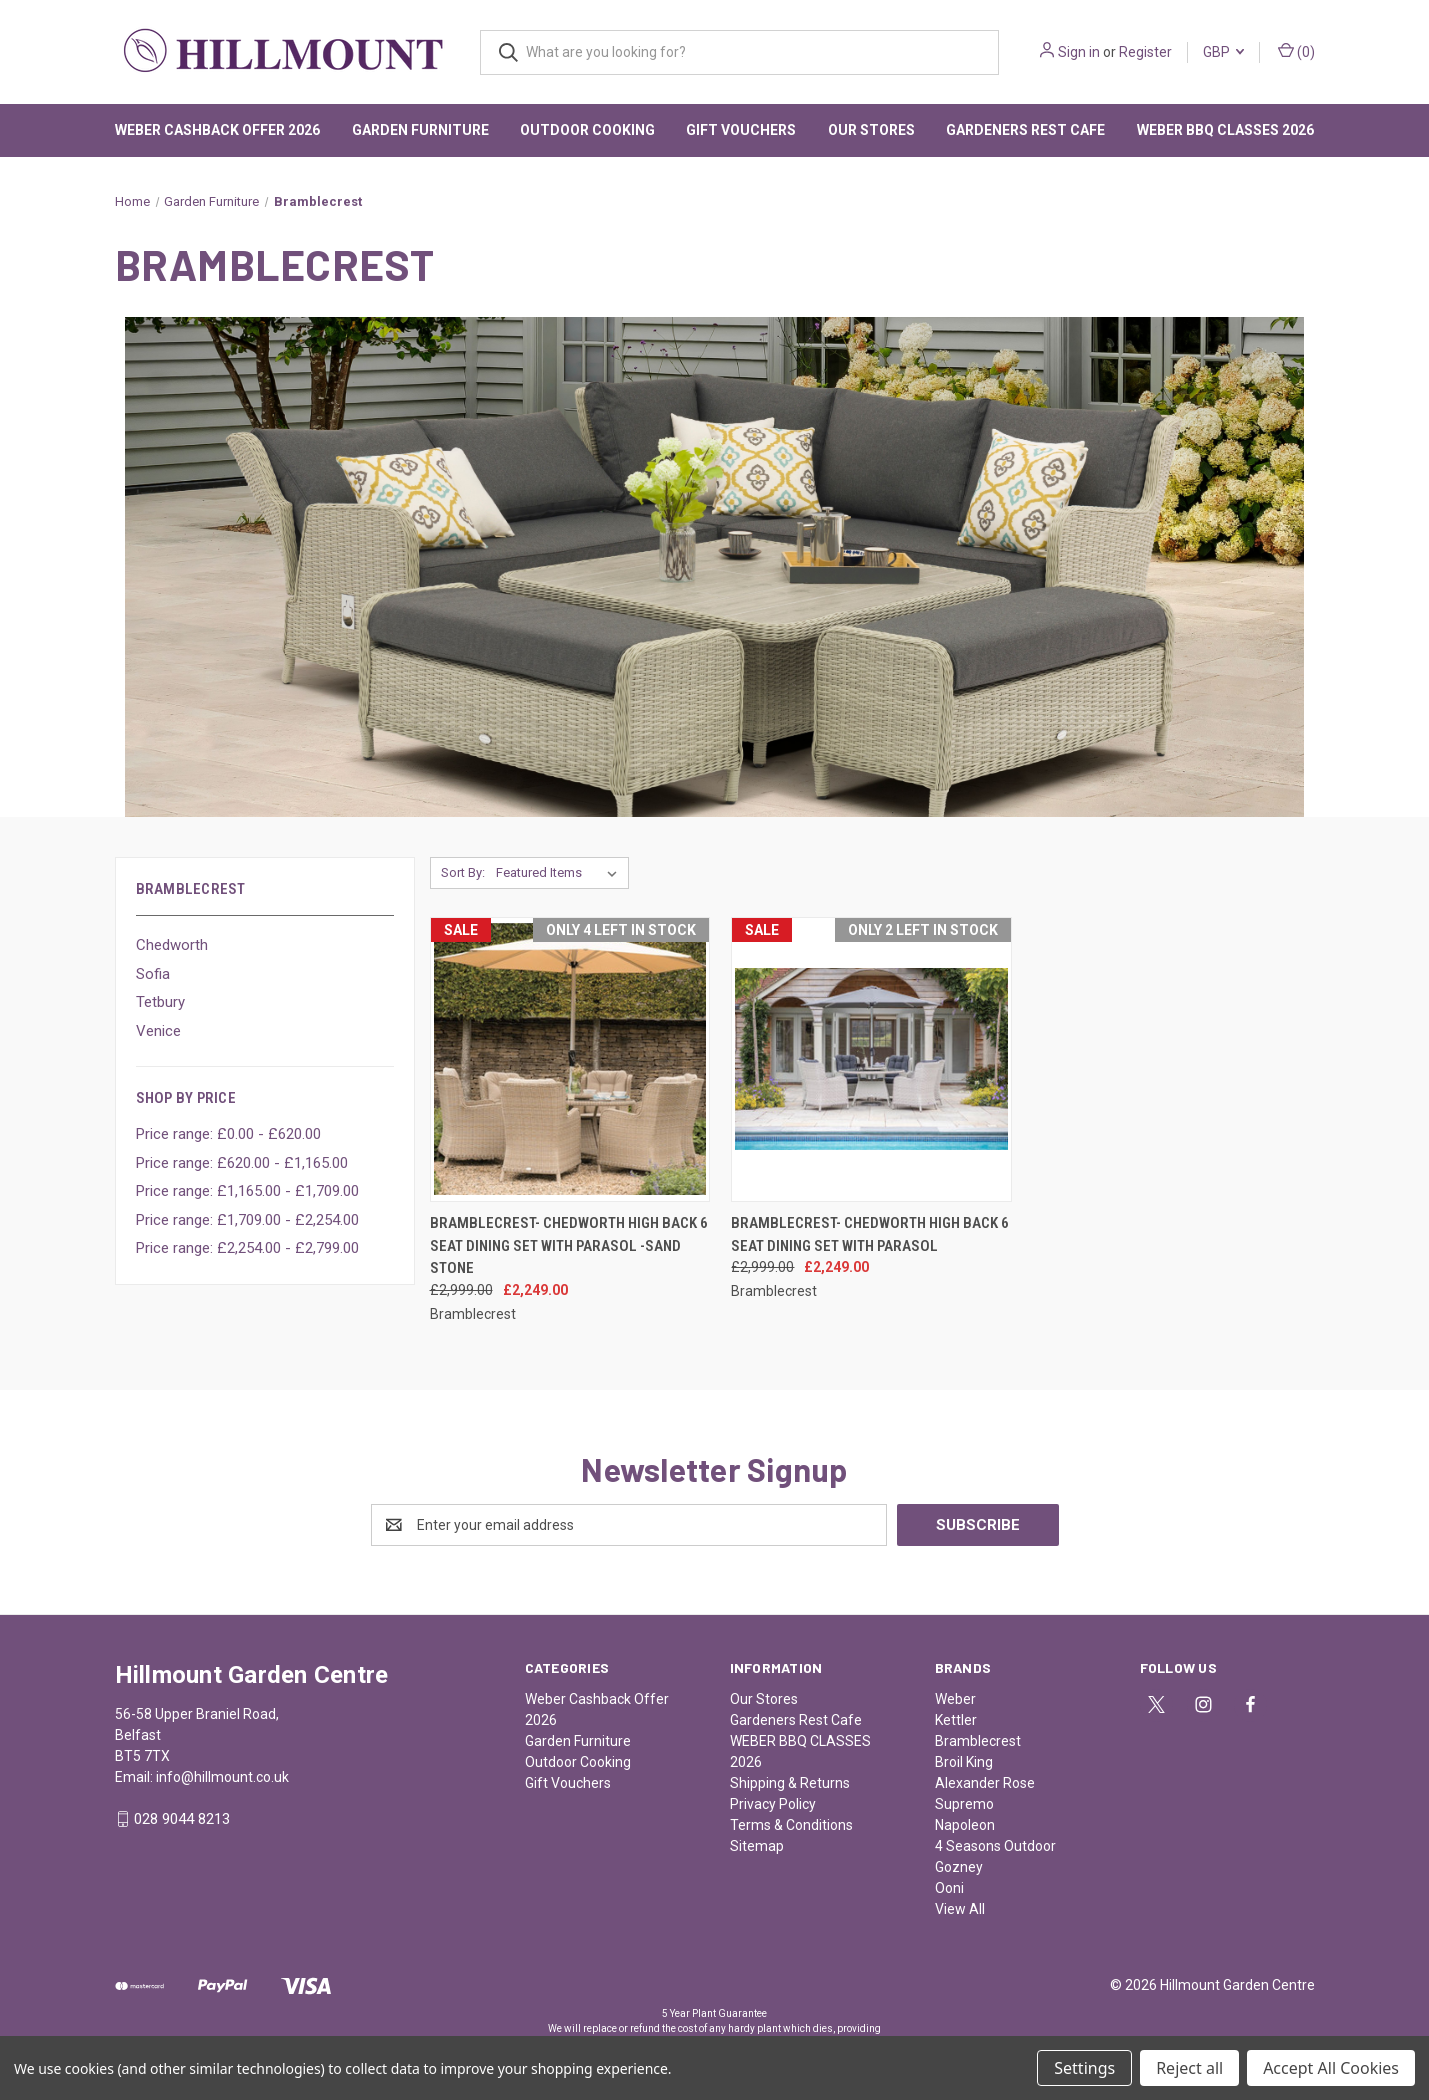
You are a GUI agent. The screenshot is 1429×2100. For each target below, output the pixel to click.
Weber (955, 1699)
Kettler (956, 1720)
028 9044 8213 (182, 1819)
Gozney (959, 1867)
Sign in (1079, 52)
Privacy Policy (773, 1804)
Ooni (949, 1888)
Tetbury (160, 1002)
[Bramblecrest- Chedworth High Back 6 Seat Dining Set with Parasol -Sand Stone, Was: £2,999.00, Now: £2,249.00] (570, 1059)
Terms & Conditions (791, 1825)
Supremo (964, 1804)
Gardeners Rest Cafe (1025, 130)
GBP (1223, 52)
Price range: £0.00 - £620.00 (228, 1134)
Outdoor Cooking (587, 130)
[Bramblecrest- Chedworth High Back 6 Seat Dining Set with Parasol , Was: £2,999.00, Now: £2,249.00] (871, 1059)
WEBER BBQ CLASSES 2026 (1225, 130)
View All (960, 1909)
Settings (1084, 2068)
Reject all (1189, 2068)
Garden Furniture (420, 130)
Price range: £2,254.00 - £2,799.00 (247, 1248)
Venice (158, 1031)
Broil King (964, 1762)
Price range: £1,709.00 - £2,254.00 (247, 1220)
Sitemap (757, 1846)
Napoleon (965, 1825)
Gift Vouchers (741, 130)
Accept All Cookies (1331, 2068)
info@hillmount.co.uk (222, 1777)
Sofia (153, 974)
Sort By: (463, 872)
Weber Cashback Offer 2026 (217, 130)
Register (1145, 52)
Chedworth (172, 945)
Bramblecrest (978, 1741)
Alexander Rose (985, 1783)
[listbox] (560, 873)
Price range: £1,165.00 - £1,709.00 (247, 1191)
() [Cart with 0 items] (1296, 51)
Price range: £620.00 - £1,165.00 (242, 1163)
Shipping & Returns (790, 1783)
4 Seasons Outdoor (995, 1846)
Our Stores (871, 130)
